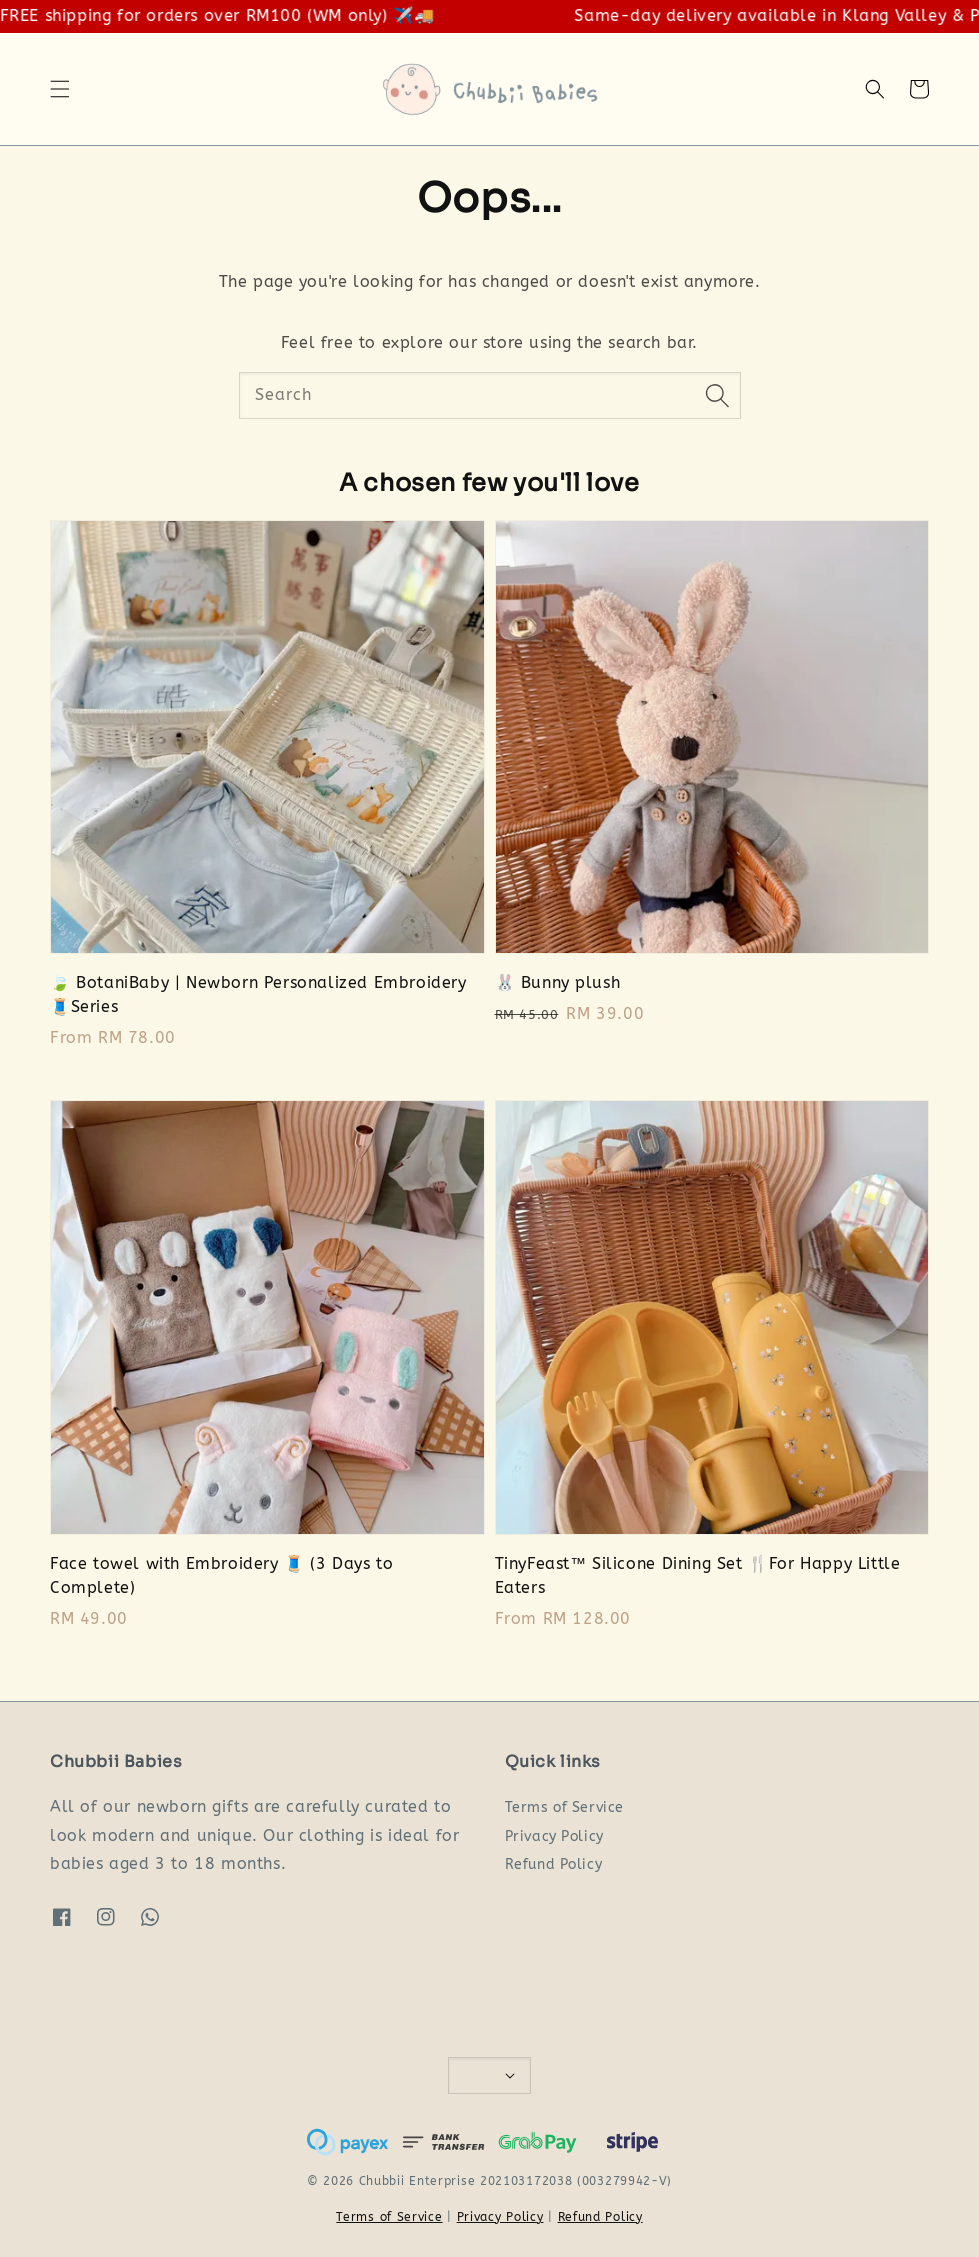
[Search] (718, 395)
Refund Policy (554, 1864)
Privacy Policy (554, 1836)
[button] (60, 89)
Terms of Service (565, 1807)
